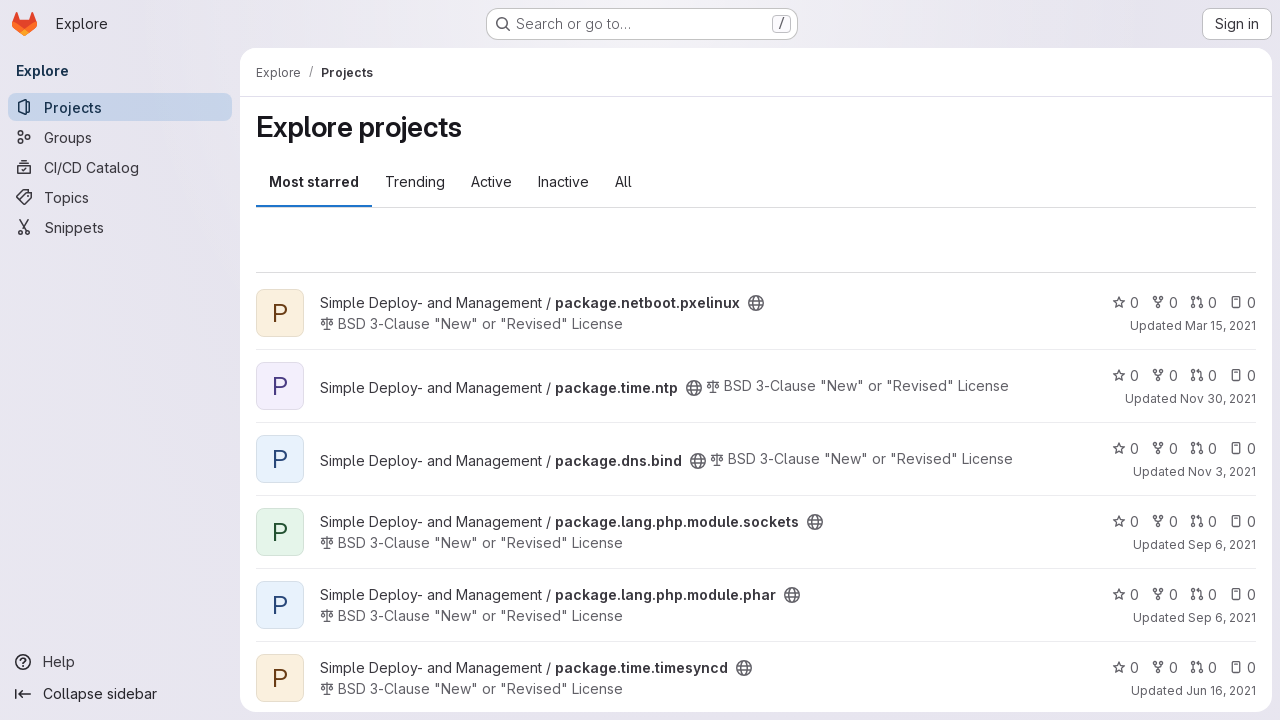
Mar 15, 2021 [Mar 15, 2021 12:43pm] (1220, 325)
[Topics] (120, 197)
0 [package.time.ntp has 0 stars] (1125, 375)
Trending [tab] (415, 181)
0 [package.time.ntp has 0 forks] (1164, 375)
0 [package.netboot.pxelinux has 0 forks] (1164, 302)
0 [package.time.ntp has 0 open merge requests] (1203, 375)
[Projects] (120, 107)
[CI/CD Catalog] (120, 167)
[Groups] (120, 137)
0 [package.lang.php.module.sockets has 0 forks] (1164, 521)
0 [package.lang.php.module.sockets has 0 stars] (1125, 521)
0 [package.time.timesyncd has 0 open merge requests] (1203, 667)
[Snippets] (120, 227)
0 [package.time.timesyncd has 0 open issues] (1242, 667)
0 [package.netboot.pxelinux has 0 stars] (1125, 302)
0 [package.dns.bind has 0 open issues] (1242, 448)
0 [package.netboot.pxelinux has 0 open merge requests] (1203, 302)
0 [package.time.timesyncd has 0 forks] (1164, 667)
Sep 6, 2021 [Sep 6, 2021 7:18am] (1222, 544)
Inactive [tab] (563, 181)
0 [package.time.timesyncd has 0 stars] (1125, 667)
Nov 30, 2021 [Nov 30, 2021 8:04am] (1218, 398)
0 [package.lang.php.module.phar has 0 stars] (1125, 594)
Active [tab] (491, 181)
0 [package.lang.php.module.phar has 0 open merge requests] (1203, 594)
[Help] (120, 662)
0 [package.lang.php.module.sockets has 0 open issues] (1242, 521)
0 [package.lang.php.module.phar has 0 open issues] (1242, 594)
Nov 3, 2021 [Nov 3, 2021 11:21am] (1222, 471)
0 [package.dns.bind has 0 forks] (1164, 448)
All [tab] (623, 181)
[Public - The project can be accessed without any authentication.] (756, 303)
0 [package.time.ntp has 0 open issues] (1242, 375)
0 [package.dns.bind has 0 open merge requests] (1203, 448)
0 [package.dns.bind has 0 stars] (1125, 448)
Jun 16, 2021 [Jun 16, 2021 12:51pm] (1221, 690)
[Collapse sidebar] (120, 694)
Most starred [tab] (314, 181)
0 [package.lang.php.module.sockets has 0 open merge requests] (1203, 521)
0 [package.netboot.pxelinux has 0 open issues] (1242, 302)
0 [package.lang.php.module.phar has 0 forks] (1164, 594)
